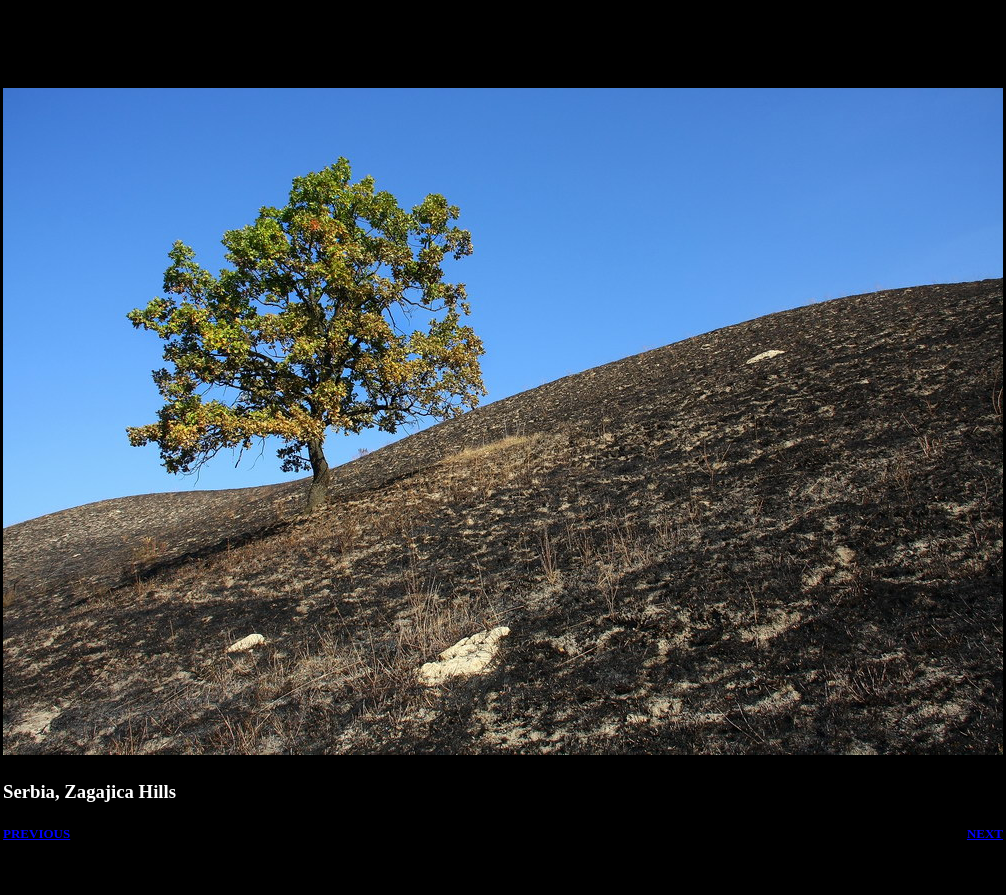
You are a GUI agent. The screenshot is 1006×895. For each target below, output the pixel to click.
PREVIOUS (36, 833)
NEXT (985, 833)
